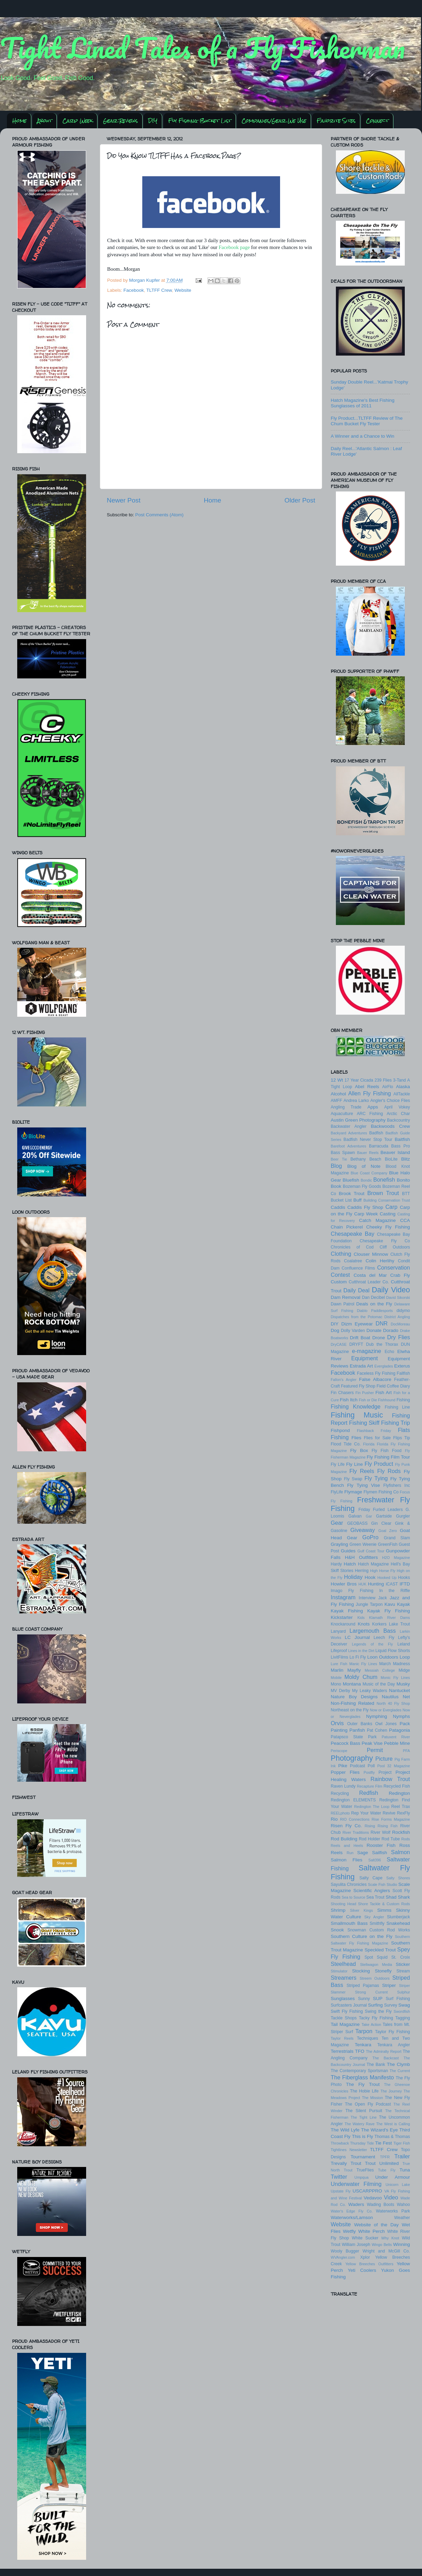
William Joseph (356, 2244)
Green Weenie (363, 1544)
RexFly (403, 1813)
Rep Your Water (366, 1813)
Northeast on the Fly (350, 1710)
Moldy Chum (361, 1677)
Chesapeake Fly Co (385, 1241)
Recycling (340, 1793)
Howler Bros (344, 1584)
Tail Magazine (345, 2024)
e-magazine (366, 1351)
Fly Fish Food (387, 1450)
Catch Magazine (377, 1220)
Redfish (368, 1793)
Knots (364, 1624)
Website (182, 290)
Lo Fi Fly (357, 1657)
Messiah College (380, 1670)
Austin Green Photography (358, 1120)
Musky (403, 1684)
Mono (336, 1684)
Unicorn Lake (397, 2184)
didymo (403, 1310)
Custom (339, 1281)
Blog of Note (364, 1166)
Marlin (337, 1670)
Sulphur (403, 1992)
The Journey (391, 2091)
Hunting (376, 1584)
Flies (356, 1437)
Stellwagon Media (376, 1964)
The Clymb (398, 2064)
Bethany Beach (365, 1159)
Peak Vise (372, 1743)
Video (391, 2197)
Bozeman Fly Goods (362, 1186)
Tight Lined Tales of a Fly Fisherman (202, 47)
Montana (352, 1684)
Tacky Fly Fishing (376, 2018)
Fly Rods (389, 1471)
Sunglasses (343, 1998)
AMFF (336, 1100)
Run (350, 1853)
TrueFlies (365, 2170)
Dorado (390, 1330)
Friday (364, 1509)
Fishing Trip (395, 1423)
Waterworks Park (393, 2211)
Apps (373, 1107)
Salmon (400, 1852)
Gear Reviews (120, 120)
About (44, 120)
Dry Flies (398, 1337)
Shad (391, 1897)
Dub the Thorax (382, 1344)
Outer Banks (359, 1723)
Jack (382, 1597)
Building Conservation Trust (386, 1200)
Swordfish (402, 2011)
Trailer (402, 2156)
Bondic (366, 1180)
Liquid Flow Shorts (392, 1650)
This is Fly (362, 2136)
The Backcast (385, 2058)
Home (19, 120)
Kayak (403, 1604)
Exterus (402, 1366)
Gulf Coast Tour (370, 1551)
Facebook (133, 290)
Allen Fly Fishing (369, 1093)
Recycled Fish (396, 1786)
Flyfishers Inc (396, 1485)
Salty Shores (398, 1878)
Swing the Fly (378, 2011)
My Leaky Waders (369, 1690)
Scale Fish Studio (382, 1884)
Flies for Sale (377, 1437)
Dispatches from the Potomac (356, 1317)
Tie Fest (383, 2143)
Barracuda (378, 1146)
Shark (404, 1897)
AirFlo (387, 1086)
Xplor (365, 2257)
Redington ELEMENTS (353, 1800)
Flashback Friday (374, 1431)
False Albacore (375, 1379)
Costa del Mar (370, 1275)
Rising (370, 1826)
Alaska (403, 1086)
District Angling (397, 1317)
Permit (375, 1750)
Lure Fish (339, 1664)
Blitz (405, 1159)
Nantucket (399, 1690)
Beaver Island (395, 1152)
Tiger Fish (401, 2143)
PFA (406, 1751)
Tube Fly (386, 2170)
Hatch (350, 1564)
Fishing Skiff (364, 1423)
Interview (367, 1597)
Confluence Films (358, 1268)
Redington (399, 1793)
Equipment (364, 1358)
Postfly (368, 1772)
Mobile (336, 1677)
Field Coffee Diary (393, 1386)
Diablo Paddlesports (375, 1311)
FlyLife (337, 1492)
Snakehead (398, 1923)
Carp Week (77, 120)
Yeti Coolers (362, 2270)
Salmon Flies (346, 1859)
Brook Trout (351, 1193)
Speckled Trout (380, 1949)
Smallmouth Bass (349, 1923)
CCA (405, 1220)
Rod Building (344, 1838)
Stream (403, 1971)
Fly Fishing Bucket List (199, 120)
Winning (401, 2244)
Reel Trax (400, 1806)
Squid (382, 1957)
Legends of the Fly (372, 1644)
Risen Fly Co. (346, 1825)
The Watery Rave (359, 2124)
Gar (369, 1516)
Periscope (339, 1751)
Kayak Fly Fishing (388, 1610)
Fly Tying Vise (363, 1485)
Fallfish (403, 1373)
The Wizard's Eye (379, 2129)
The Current (400, 2071)
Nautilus (390, 1696)
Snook (337, 1929)
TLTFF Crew (159, 290)
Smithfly (377, 1923)
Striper (389, 1985)
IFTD (405, 1584)
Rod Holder (369, 1839)
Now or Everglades (386, 1710)
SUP (378, 1998)
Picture (383, 1759)
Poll (371, 1765)
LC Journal (357, 1637)
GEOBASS (357, 1523)
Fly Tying (376, 1478)
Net (406, 1696)
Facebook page (234, 247)
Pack (405, 1723)
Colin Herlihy (380, 1260)
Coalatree (353, 1261)
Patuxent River (396, 1737)
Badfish (376, 1133)
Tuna (405, 2169)
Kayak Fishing (347, 1610)
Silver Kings (361, 1910)
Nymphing (376, 1716)
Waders (356, 2204)
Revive (389, 1813)
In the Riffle (394, 1590)
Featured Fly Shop (358, 1386)
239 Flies (383, 1080)
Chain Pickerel (347, 1227)
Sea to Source (354, 1897)
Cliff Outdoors (395, 1247)
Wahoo (403, 2204)
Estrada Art (361, 1366)
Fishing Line (397, 1407)
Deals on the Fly (374, 1303)
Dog (335, 1330)
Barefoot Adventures (348, 1146)
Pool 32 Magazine (393, 1766)
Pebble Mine (397, 1743)
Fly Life (337, 1464)
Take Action (371, 2024)
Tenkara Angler (393, 2044)
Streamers (344, 1978)
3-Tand (399, 1080)
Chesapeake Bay (352, 1234)
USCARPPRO (367, 2191)
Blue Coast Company (369, 1173)
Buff (357, 1200)
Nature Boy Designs (354, 1696)
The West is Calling (393, 2124)
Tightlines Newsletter (349, 2150)
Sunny (364, 1998)
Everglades (383, 1366)
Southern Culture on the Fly (361, 1936)
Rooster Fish (381, 1845)
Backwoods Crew (390, 1126)
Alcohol (338, 1093)
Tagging (402, 2018)
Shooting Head (343, 1904)
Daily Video (391, 1289)
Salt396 (374, 1860)
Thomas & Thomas (392, 2136)
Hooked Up (387, 1577)
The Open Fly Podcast (368, 2104)
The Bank (376, 2064)
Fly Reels (361, 1471)
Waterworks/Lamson (352, 2217)
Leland (404, 1644)
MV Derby (340, 1690)
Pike (342, 1765)
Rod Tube (391, 1839)
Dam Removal (345, 1297)
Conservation (393, 1267)
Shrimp (338, 1910)
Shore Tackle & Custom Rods (384, 1904)
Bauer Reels (368, 1153)
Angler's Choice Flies (390, 1100)
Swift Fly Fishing (347, 2011)
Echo (389, 1351)
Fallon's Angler (344, 1379)
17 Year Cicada (358, 1080)
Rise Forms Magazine (391, 1819)
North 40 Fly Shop (393, 1703)
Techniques (367, 2038)
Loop (405, 1657)
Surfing (375, 2005)
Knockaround (343, 1624)
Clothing (341, 1254)
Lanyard (338, 1631)
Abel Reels (367, 1086)
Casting (387, 1213)
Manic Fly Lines (363, 1664)
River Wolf (381, 1832)
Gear (337, 1523)
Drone (378, 1337)
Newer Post (124, 500)
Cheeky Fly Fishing (388, 1227)
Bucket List (341, 1200)
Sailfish (379, 1852)
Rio (334, 1819)
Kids (360, 1617)
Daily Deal (356, 1290)
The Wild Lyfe (345, 2129)
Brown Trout (383, 1193)
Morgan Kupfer (145, 280)
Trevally (339, 2163)
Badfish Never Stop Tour (367, 1139)
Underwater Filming (356, 2184)
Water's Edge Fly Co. (352, 2211)
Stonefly (383, 1970)
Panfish (357, 1730)
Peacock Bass (345, 1743)
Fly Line (354, 1464)
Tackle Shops (344, 2018)
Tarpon (363, 2031)
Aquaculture (342, 1113)
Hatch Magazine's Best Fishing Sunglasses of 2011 (362, 403)
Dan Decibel (373, 1297)
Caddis (338, 1207)
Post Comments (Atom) (159, 514)
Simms (384, 1910)
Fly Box (359, 1450)
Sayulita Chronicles (349, 1884)
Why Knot (390, 2238)
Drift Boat (360, 1337)
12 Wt (337, 1080)
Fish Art (383, 1392)
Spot (368, 1957)
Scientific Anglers (371, 1890)
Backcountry (398, 1120)
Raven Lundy (343, 1786)
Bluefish (350, 1180)
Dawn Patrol (342, 1304)
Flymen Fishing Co (381, 1492)
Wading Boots (380, 2204)
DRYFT (356, 1344)
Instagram (343, 1597)
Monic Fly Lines (395, 1677)
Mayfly (354, 1670)
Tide (370, 2143)
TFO (359, 2051)
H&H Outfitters (361, 1557)
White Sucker (365, 2238)
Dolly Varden (353, 1330)
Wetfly (349, 2231)
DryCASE (339, 1344)
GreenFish (388, 1544)
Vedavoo (373, 2197)
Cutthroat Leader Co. (369, 1282)
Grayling (339, 1544)
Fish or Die (368, 1400)
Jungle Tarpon (369, 1604)
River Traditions (355, 1832)
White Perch (371, 2231)
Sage (362, 1852)
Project (385, 1772)
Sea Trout (375, 1897)
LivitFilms (339, 1657)
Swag (404, 2005)
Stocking (361, 1970)
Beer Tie (339, 1159)
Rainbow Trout (390, 1779)
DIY (152, 120)
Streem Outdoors (375, 1978)
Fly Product (378, 1464)
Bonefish (384, 1179)
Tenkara (363, 2044)
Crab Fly (400, 1275)
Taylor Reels (342, 2038)
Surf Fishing (398, 1998)
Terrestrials (342, 2051)
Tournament (363, 2156)
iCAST (392, 1584)
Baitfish (402, 1139)
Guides (348, 1550)
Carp (391, 1207)
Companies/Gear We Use (273, 120)
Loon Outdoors (382, 1657)
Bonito (403, 1180)
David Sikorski (398, 1297)
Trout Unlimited (382, 2163)
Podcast (357, 1765)
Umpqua (361, 2177)
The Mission (372, 2098)
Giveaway (362, 1530)
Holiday (353, 1577)
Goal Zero (387, 1531)
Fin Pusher (365, 1393)
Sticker (403, 1964)
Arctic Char (398, 1113)
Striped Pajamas (363, 1985)
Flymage (353, 1491)
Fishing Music (357, 1415)
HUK (363, 1584)
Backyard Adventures (349, 1133)
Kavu (389, 1604)
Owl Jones (386, 1723)
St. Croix (400, 1957)
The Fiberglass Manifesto (362, 2077)
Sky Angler (374, 1917)
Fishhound (386, 1400)
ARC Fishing (370, 1113)
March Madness (394, 1663)
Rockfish (401, 1832)
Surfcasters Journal (349, 2005)
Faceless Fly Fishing (376, 1373)
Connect (377, 120)
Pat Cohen (377, 1730)
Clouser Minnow (371, 1254)
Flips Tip (401, 1437)
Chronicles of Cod (352, 1247)
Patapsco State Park (354, 1736)
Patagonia (399, 1730)
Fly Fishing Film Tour (388, 1457)
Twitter (339, 2177)
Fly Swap (353, 1478)
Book (336, 1186)
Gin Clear (381, 1523)
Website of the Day (376, 2224)
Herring (362, 1570)
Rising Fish (388, 1826)
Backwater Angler (349, 1126)
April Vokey (397, 1107)
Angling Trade (346, 1107)
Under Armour (392, 2177)
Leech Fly (384, 1637)
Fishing (403, 1400)
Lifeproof (339, 1650)
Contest (340, 1275)
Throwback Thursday (348, 2143)
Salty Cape (370, 1878)
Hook (370, 1577)
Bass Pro (400, 1146)
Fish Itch (349, 1399)
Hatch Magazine (373, 1564)
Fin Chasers (342, 1392)
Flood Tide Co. (346, 1444)
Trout (356, 2163)
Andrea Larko (356, 1100)
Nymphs (401, 1716)
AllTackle (401, 1094)
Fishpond (340, 1430)
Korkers (379, 1624)
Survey (390, 2005)
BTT (406, 1193)
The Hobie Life (364, 2091)
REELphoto (340, 1813)
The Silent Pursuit (364, 2110)
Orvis (337, 1723)
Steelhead (343, 1964)
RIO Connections (354, 1819)
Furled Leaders (388, 1509)
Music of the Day (378, 1684)
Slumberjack (398, 1916)
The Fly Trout (363, 2084)
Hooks (404, 1577)
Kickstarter (342, 1617)
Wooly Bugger (345, 2251)
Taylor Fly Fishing (392, 2031)
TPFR (385, 2157)
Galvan (354, 1516)
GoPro (370, 1537)
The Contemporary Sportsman (359, 2070)
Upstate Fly (341, 2191)
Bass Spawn (343, 1152)
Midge (404, 1670)
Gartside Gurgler (393, 1516)
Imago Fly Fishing (352, 1590)
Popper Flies (345, 1772)
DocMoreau (400, 1324)
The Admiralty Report (383, 2051)
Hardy (336, 1564)
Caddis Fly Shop (365, 1207)
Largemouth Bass (373, 1631)
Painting (339, 1730)
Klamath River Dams (389, 1617)
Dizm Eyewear (357, 1323)
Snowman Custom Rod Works (378, 1930)
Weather (402, 2217)
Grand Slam (397, 1537)
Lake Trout (399, 1624)
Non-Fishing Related (352, 1703)
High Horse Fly (382, 1571)
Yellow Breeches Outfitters (369, 2264)
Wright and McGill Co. (386, 2251)
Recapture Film (369, 1786)
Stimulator (339, 1971)
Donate (374, 1330)
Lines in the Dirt (361, 1651)
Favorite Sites (336, 120)
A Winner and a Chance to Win (362, 436)
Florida (368, 1444)
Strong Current (371, 1992)
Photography (352, 1758)
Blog (336, 1166)
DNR (381, 1323)
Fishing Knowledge (356, 1406)
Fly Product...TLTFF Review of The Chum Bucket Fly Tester (367, 421)
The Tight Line (364, 2117)
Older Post (300, 500)
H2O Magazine (396, 1557)
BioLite (391, 1159)
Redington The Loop (371, 1806)
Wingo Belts (382, 2244)
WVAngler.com (343, 2257)
